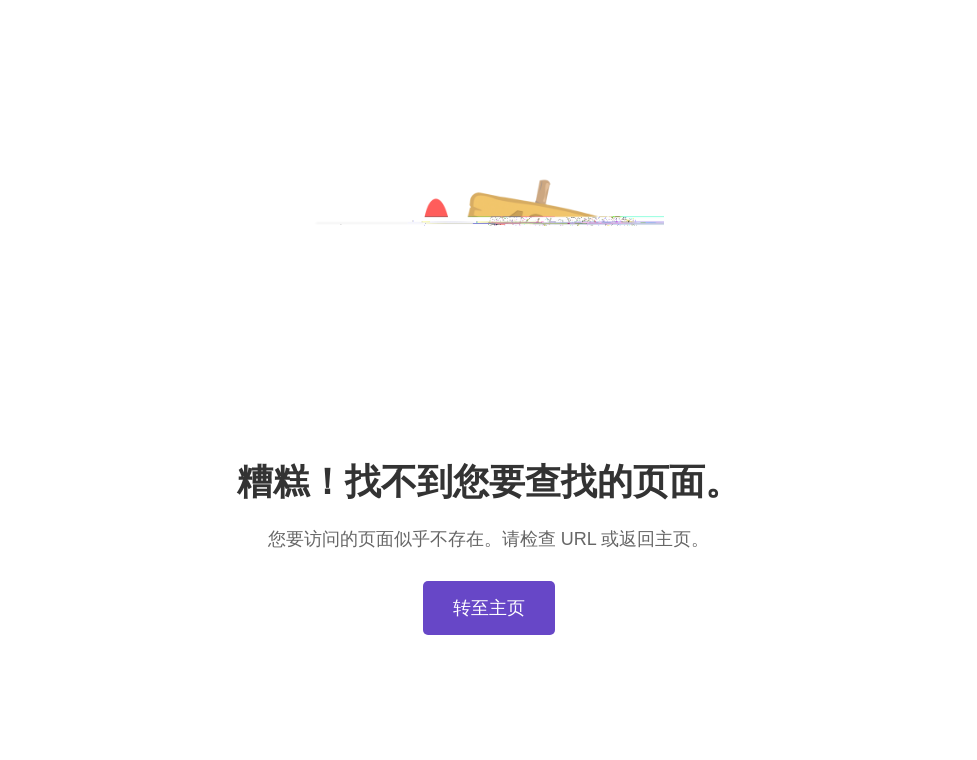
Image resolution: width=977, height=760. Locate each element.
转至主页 (489, 608)
